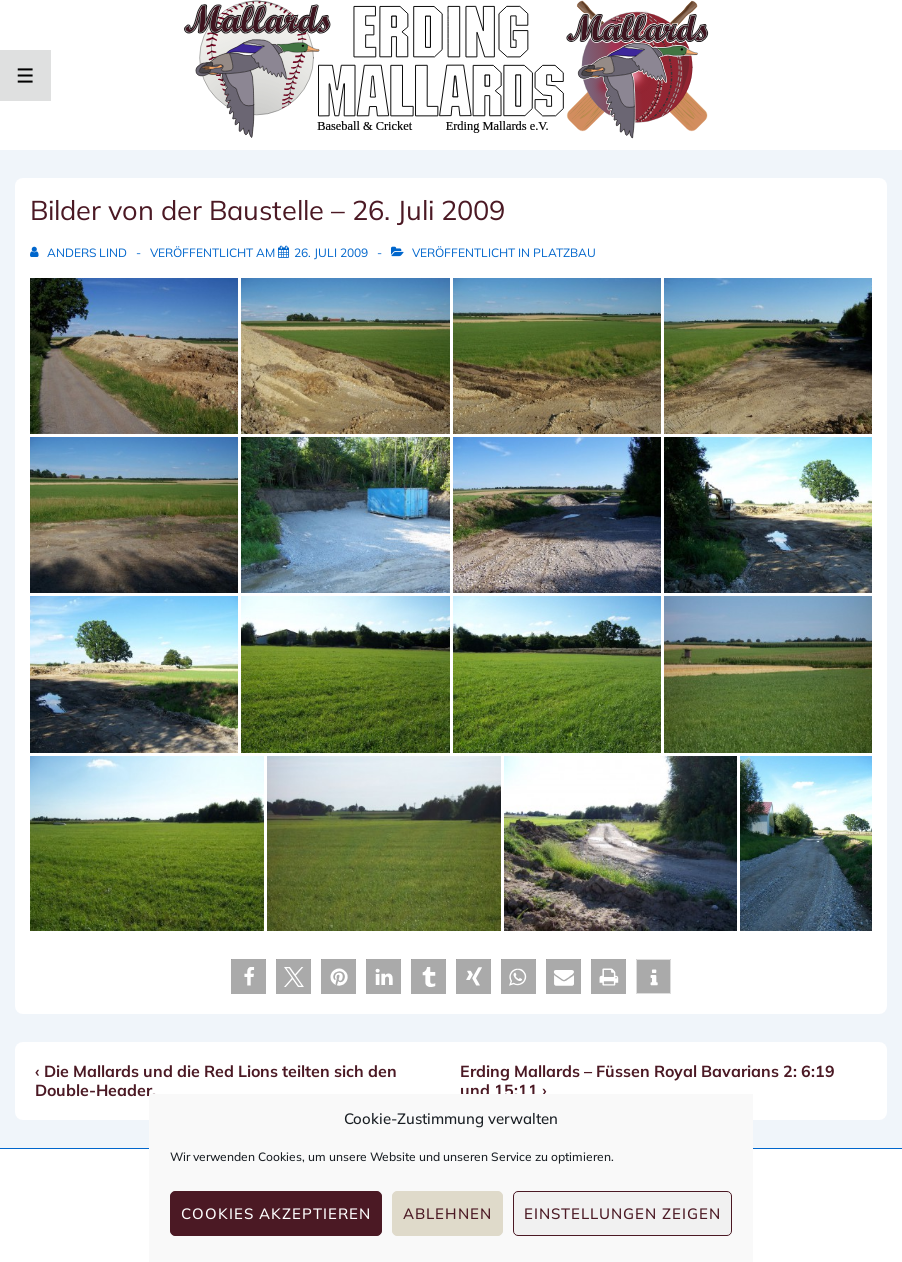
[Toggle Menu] (25, 75)
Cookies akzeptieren (276, 1213)
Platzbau (564, 252)
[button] (248, 976)
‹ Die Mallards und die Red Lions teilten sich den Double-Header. (216, 1080)
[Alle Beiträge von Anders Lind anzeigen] (80, 252)
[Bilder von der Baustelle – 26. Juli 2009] (331, 252)
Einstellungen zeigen (622, 1213)
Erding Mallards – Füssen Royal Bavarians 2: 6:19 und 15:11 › (647, 1080)
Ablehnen (447, 1213)
